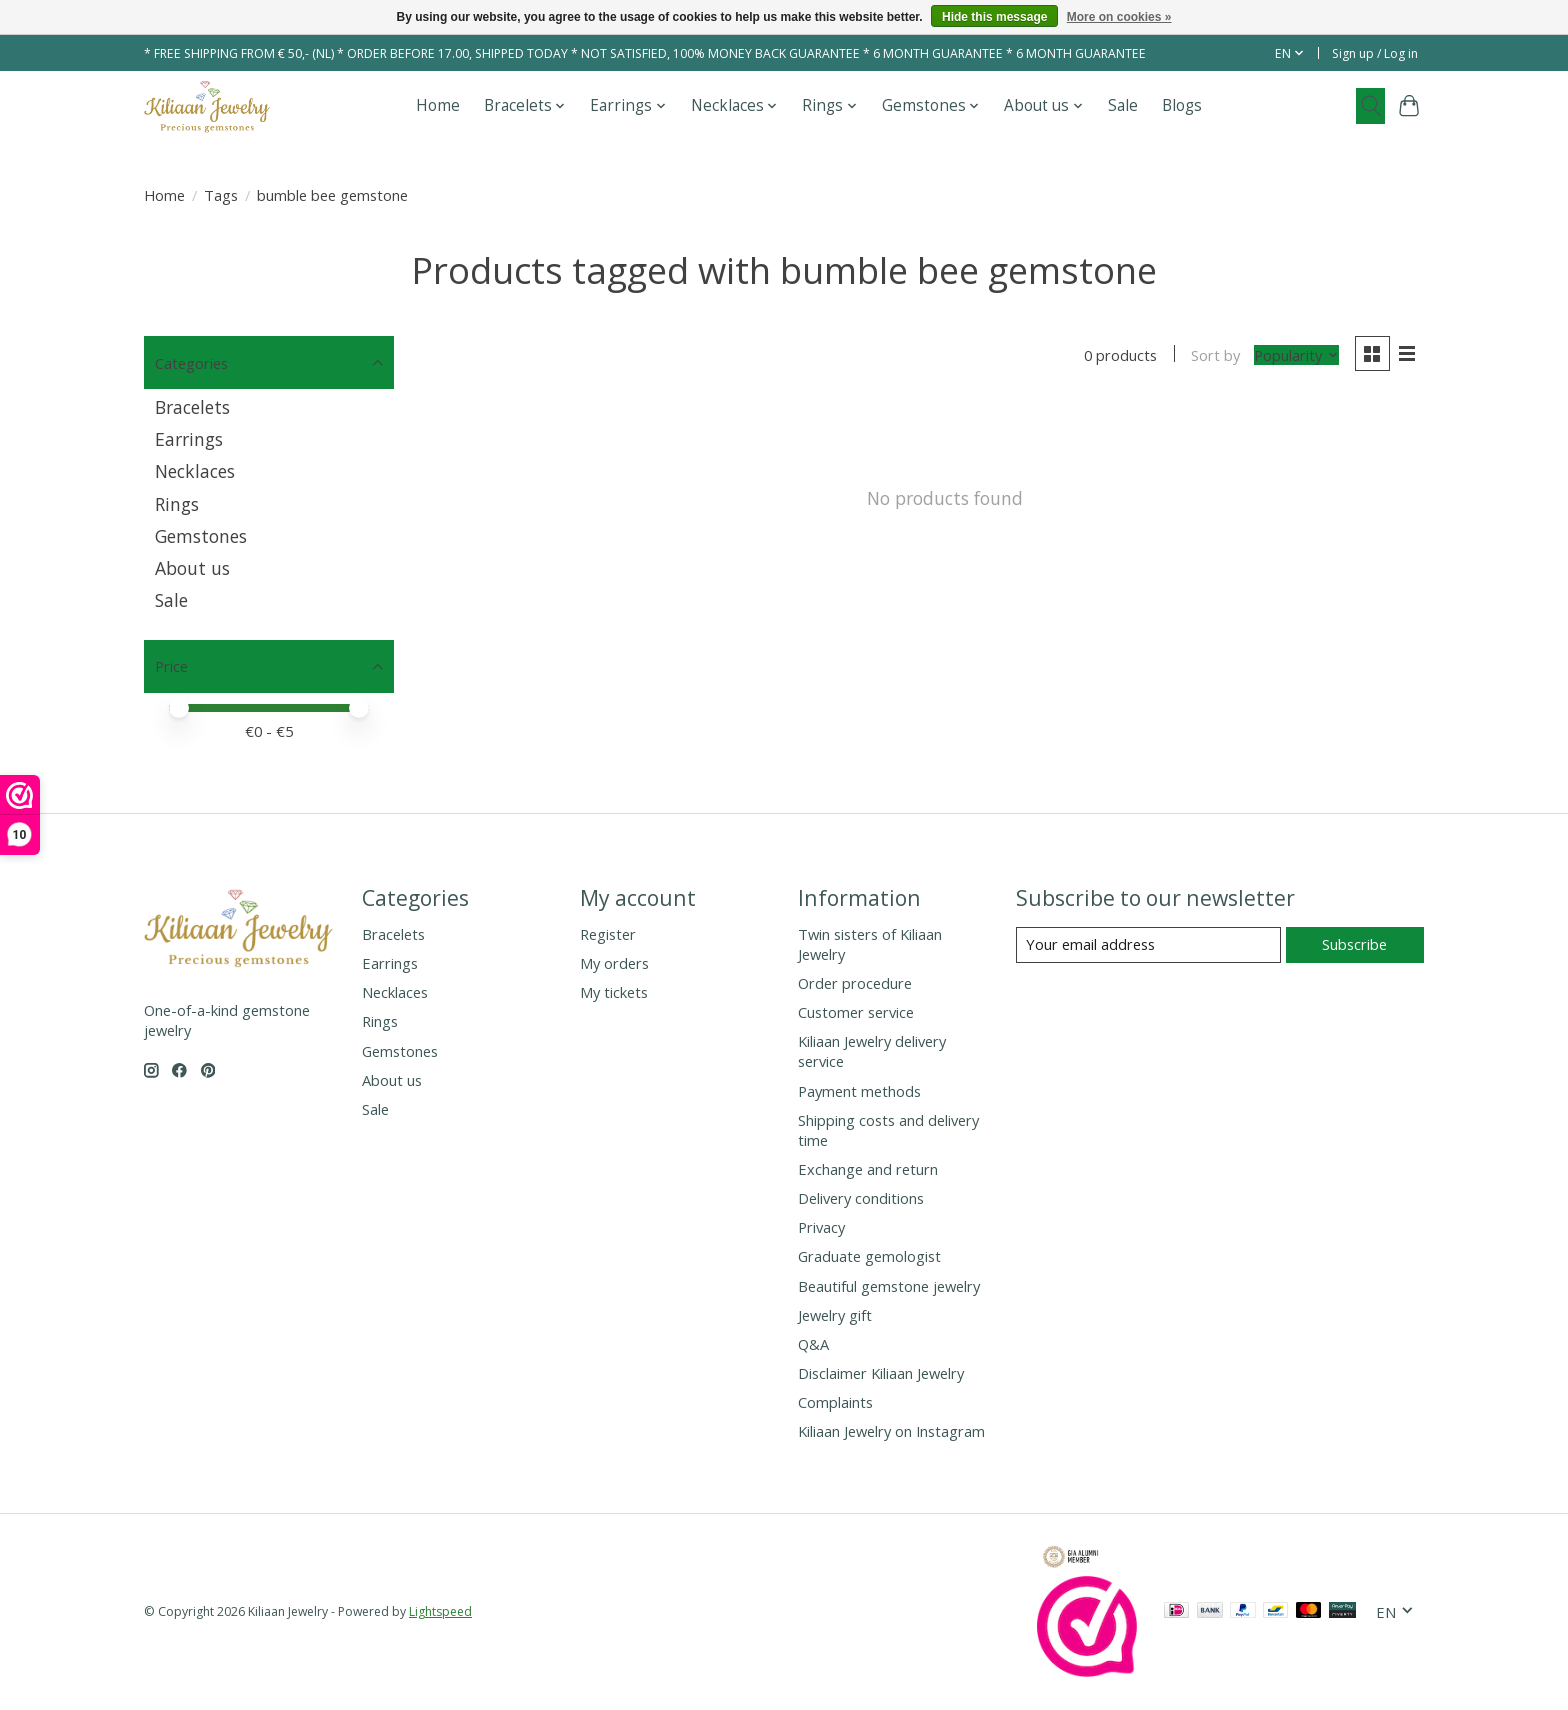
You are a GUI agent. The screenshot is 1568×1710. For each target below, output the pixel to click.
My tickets (614, 992)
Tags (221, 195)
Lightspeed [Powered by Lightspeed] (440, 1611)
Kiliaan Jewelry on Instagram (891, 1431)
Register (608, 934)
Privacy (821, 1227)
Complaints (835, 1402)
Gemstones (201, 536)
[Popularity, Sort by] (1296, 355)
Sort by (1215, 355)
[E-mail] (1148, 945)
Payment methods (859, 1091)
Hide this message (994, 17)
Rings (177, 504)
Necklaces (195, 471)
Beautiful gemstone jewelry (889, 1286)
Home (438, 105)
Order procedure (855, 983)
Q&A (813, 1344)
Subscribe (1354, 944)
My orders (614, 963)
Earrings (189, 439)
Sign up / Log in (1375, 53)
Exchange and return (868, 1169)
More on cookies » (1119, 17)
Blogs (1182, 105)
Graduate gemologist (869, 1256)
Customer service (856, 1012)
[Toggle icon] (1370, 106)
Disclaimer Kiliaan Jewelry (881, 1373)
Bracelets (192, 407)
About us (192, 568)
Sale (1123, 105)
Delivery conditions (861, 1198)
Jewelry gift (835, 1315)
